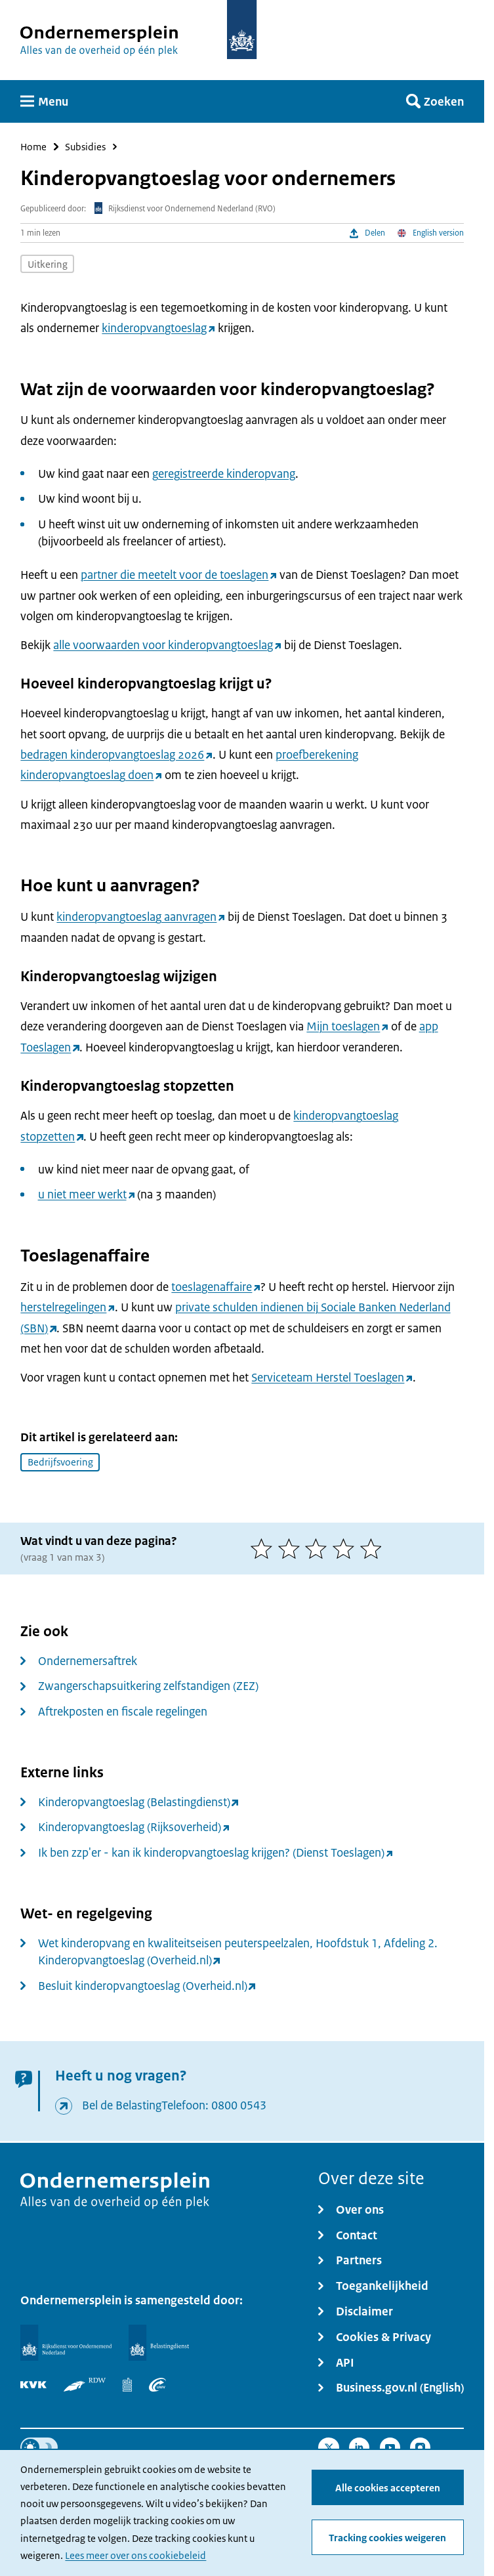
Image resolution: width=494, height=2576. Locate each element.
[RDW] (85, 2385)
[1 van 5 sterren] (264, 1548)
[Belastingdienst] (159, 2342)
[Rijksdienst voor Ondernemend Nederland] (65, 2342)
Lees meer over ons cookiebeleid (135, 2555)
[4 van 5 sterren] (346, 1548)
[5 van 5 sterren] (374, 1548)
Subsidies (85, 146)
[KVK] (33, 2385)
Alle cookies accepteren (387, 2487)
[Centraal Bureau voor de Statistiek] (127, 2385)
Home (33, 146)
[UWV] (157, 2385)
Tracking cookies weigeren (387, 2537)
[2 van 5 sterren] (292, 1548)
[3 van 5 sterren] (319, 1548)
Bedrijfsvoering (60, 1462)
